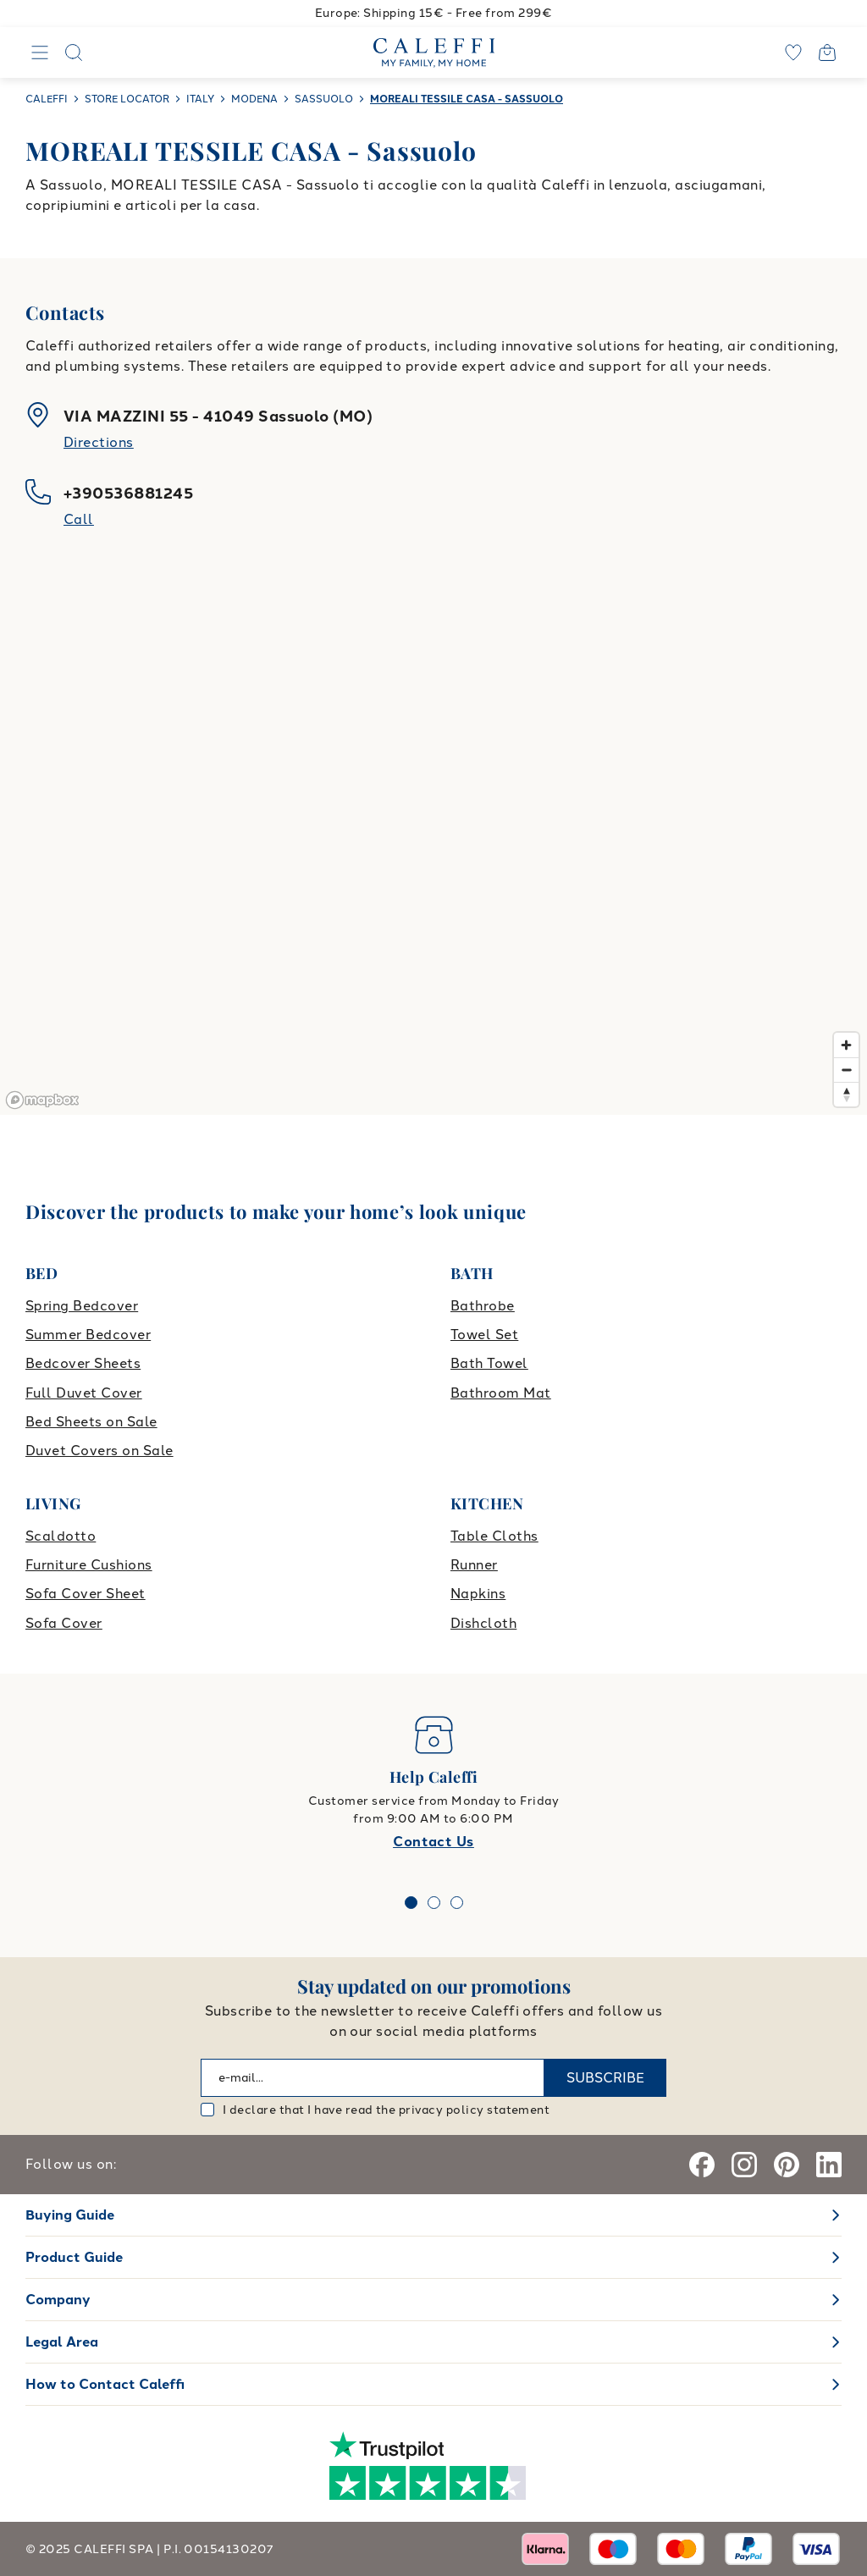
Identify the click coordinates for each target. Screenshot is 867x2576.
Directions (99, 442)
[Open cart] (827, 52)
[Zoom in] (846, 1045)
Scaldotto (60, 1536)
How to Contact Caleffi (105, 2384)
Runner (474, 1565)
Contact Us (433, 1842)
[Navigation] (39, 52)
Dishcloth (483, 1623)
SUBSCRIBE (605, 2078)
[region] (433, 844)
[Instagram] (744, 2164)
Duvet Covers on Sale (99, 1450)
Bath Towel (489, 1363)
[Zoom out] (846, 1069)
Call (79, 519)
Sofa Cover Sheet (85, 1594)
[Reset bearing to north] (846, 1094)
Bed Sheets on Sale (91, 1422)
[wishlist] (793, 52)
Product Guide (74, 2257)
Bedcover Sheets (83, 1363)
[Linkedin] (829, 2164)
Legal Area (61, 2342)
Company (58, 2300)
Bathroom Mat (500, 1393)
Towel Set (484, 1335)
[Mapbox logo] (42, 1100)
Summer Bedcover (88, 1335)
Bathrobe (482, 1306)
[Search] (73, 52)
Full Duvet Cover (83, 1393)
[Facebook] (702, 2164)
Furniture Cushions (88, 1565)
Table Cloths (494, 1536)
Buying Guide (69, 2215)
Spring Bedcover (81, 1306)
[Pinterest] (786, 2164)
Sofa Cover (63, 1623)
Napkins (477, 1594)
